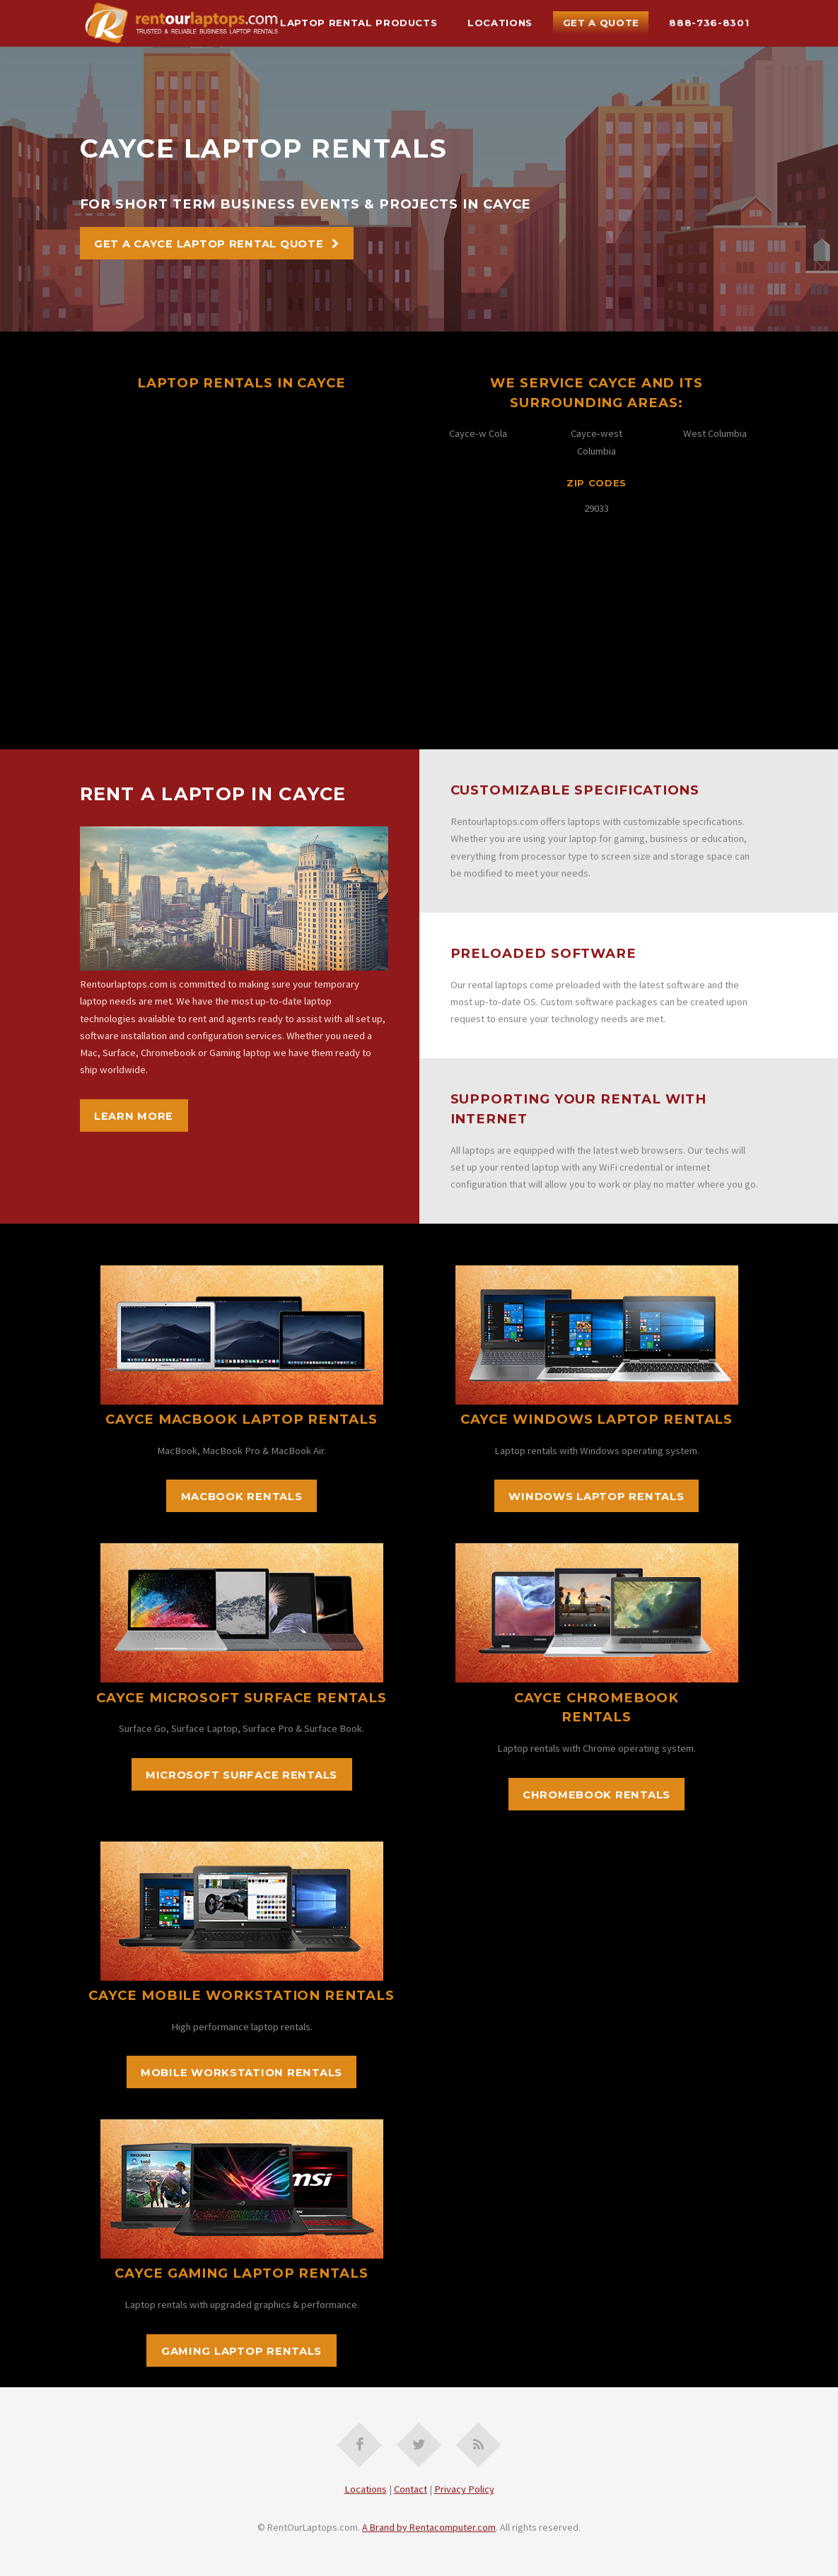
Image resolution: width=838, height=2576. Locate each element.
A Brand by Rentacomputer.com (429, 2527)
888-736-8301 (709, 22)
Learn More (133, 1116)
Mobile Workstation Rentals (241, 2072)
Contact (410, 2489)
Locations (500, 22)
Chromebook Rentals (596, 1794)
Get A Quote (601, 22)
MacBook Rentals (242, 1496)
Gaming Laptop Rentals (241, 2351)
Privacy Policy (464, 2489)
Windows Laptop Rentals (596, 1496)
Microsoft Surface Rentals (241, 1775)
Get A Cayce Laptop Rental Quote (209, 244)
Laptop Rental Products (359, 22)
